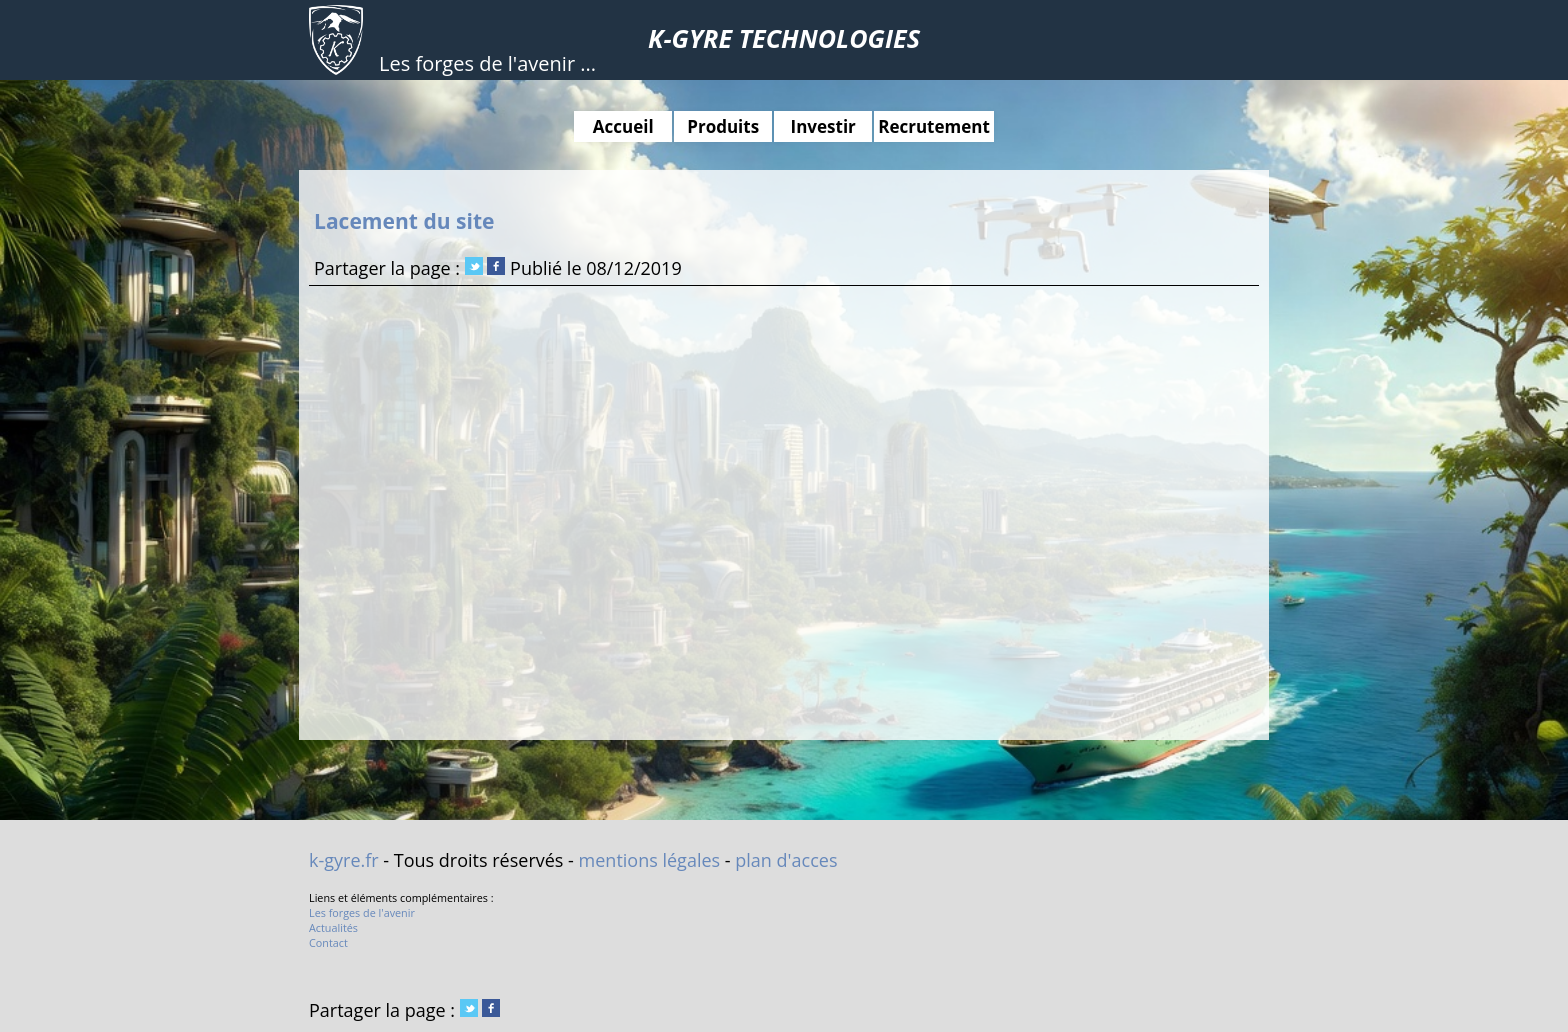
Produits (723, 126)
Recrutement (934, 126)
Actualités (333, 927)
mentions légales (650, 860)
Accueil (623, 126)
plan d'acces (786, 860)
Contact (328, 942)
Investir (823, 126)
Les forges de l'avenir (362, 912)
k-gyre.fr (344, 860)
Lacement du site (404, 220)
